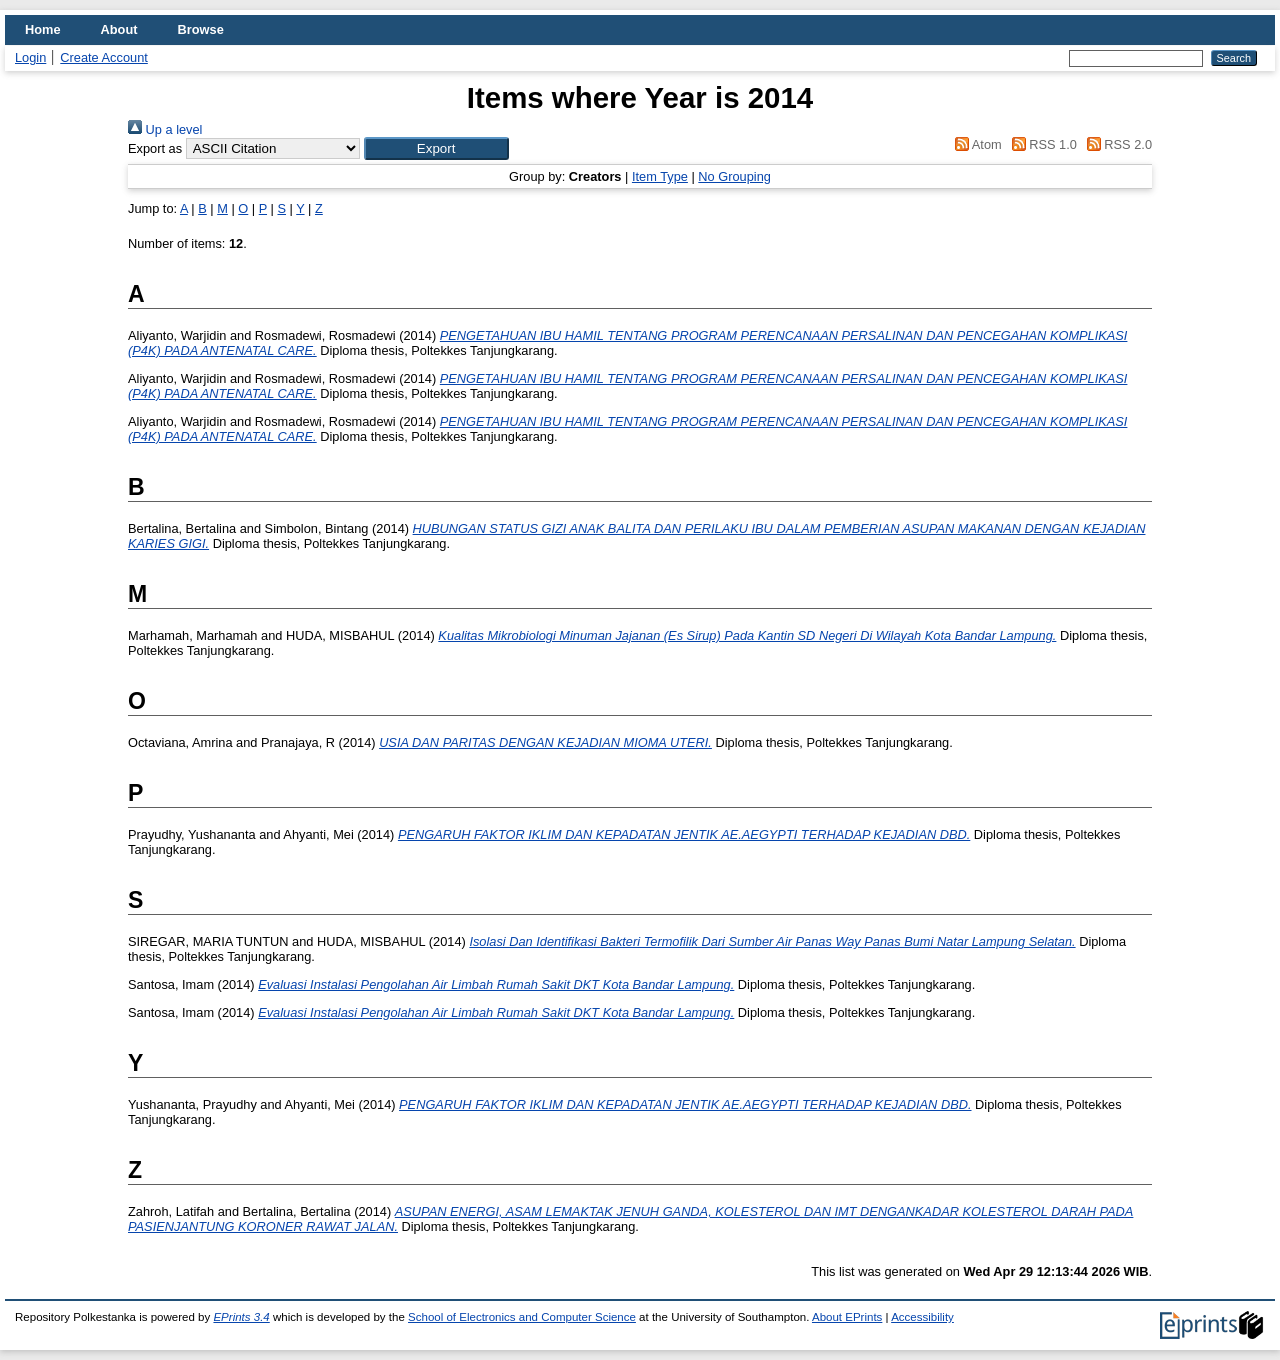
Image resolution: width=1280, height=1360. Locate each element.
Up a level (165, 129)
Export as (155, 148)
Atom (975, 144)
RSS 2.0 (1116, 144)
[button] (436, 148)
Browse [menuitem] (201, 29)
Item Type (660, 176)
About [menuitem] (119, 29)
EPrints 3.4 (241, 1317)
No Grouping (734, 176)
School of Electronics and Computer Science (522, 1317)
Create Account (104, 57)
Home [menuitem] (43, 29)
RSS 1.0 (1041, 144)
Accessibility (922, 1317)
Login (30, 57)
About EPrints (847, 1317)
